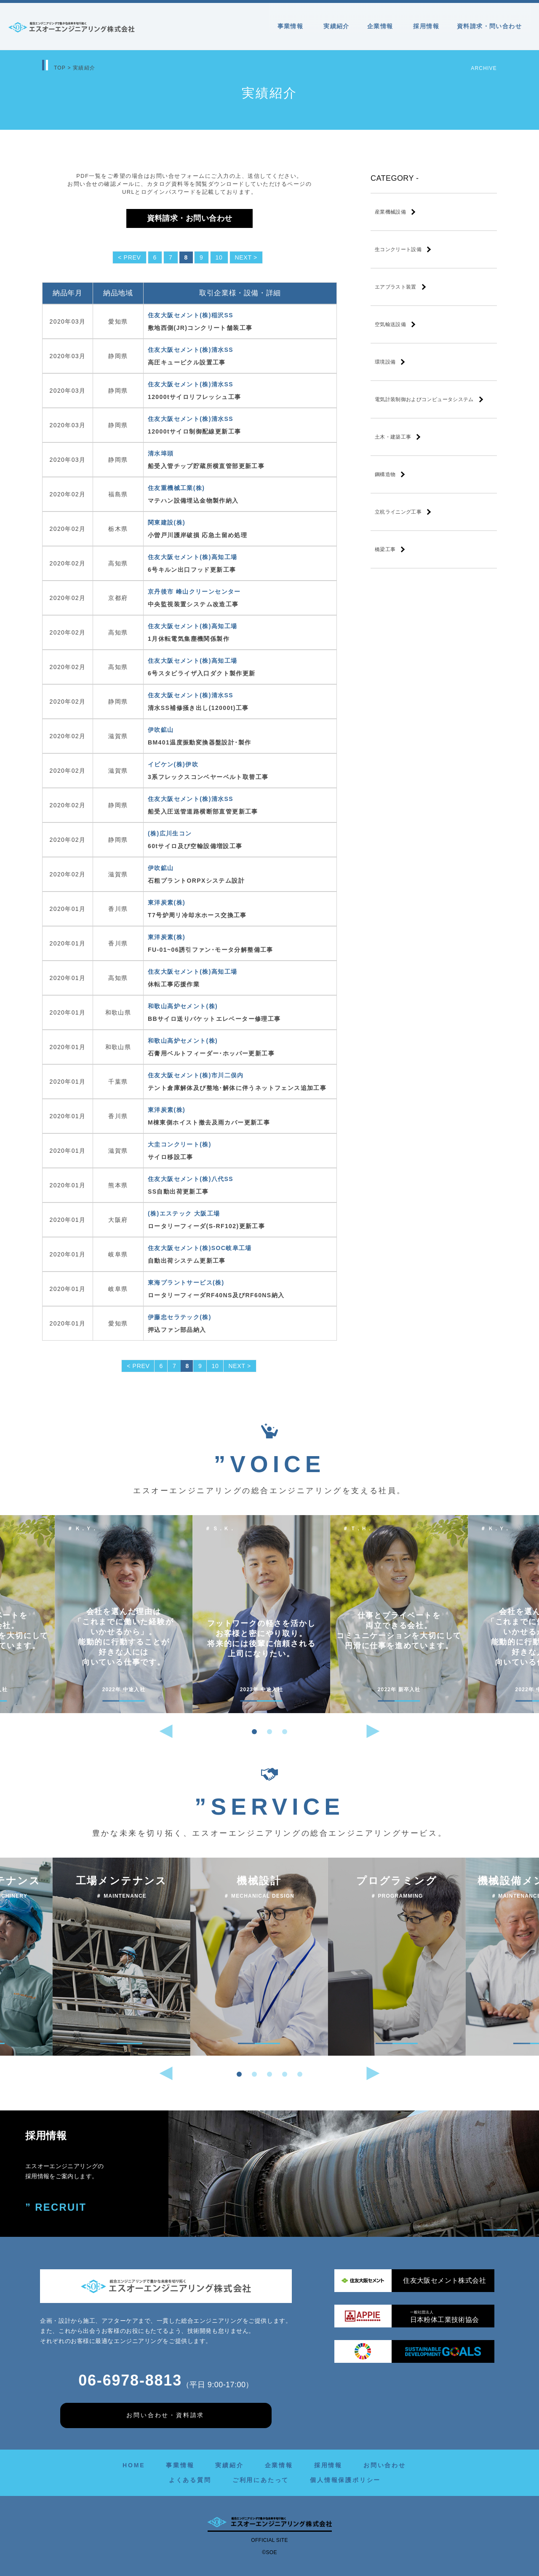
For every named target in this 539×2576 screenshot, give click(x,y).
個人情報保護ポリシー (345, 2480)
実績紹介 (336, 26)
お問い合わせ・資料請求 (165, 2415)
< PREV (129, 257)
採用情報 (426, 26)
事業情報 (292, 26)
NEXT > (246, 257)
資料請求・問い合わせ (489, 26)
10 (219, 257)
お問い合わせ (384, 2465)
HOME (134, 2465)
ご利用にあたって (260, 2480)
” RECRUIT (56, 2207)
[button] (254, 1731)
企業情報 (381, 26)
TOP (60, 68)
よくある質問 (190, 2480)
